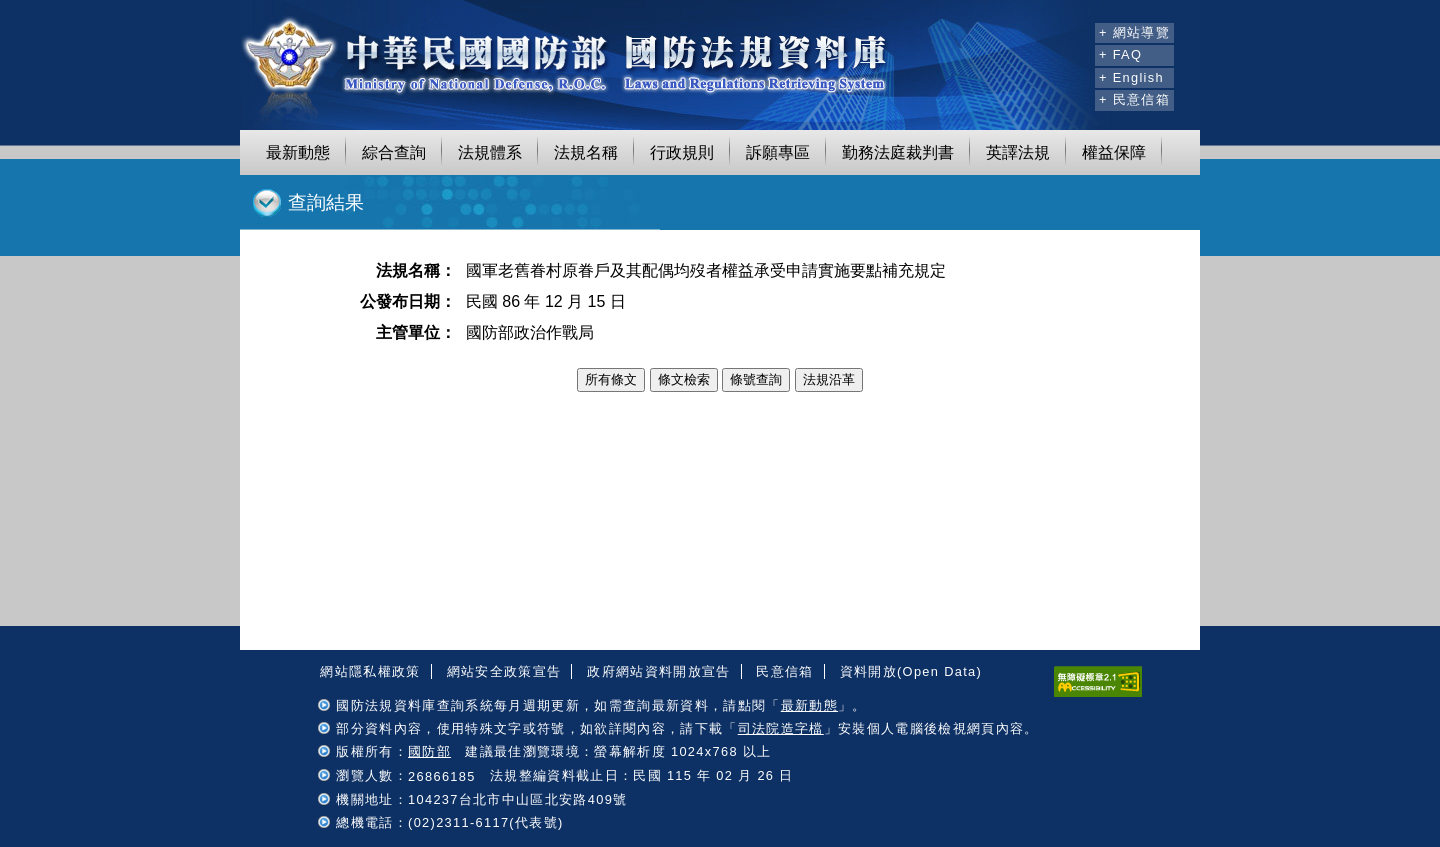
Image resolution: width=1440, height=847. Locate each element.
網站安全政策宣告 (504, 671)
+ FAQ (1120, 54)
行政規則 (682, 152)
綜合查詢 (394, 152)
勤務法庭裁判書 (898, 152)
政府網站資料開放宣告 (658, 671)
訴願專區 (778, 152)
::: (1076, 30)
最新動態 (298, 152)
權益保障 (1114, 152)
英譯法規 (1018, 152)
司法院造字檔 (781, 728)
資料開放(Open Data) (911, 671)
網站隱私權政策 (370, 671)
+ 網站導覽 (1134, 32)
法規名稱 (586, 152)
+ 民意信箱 (1134, 99)
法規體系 (490, 152)
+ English (1131, 77)
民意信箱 (784, 671)
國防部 (429, 751)
